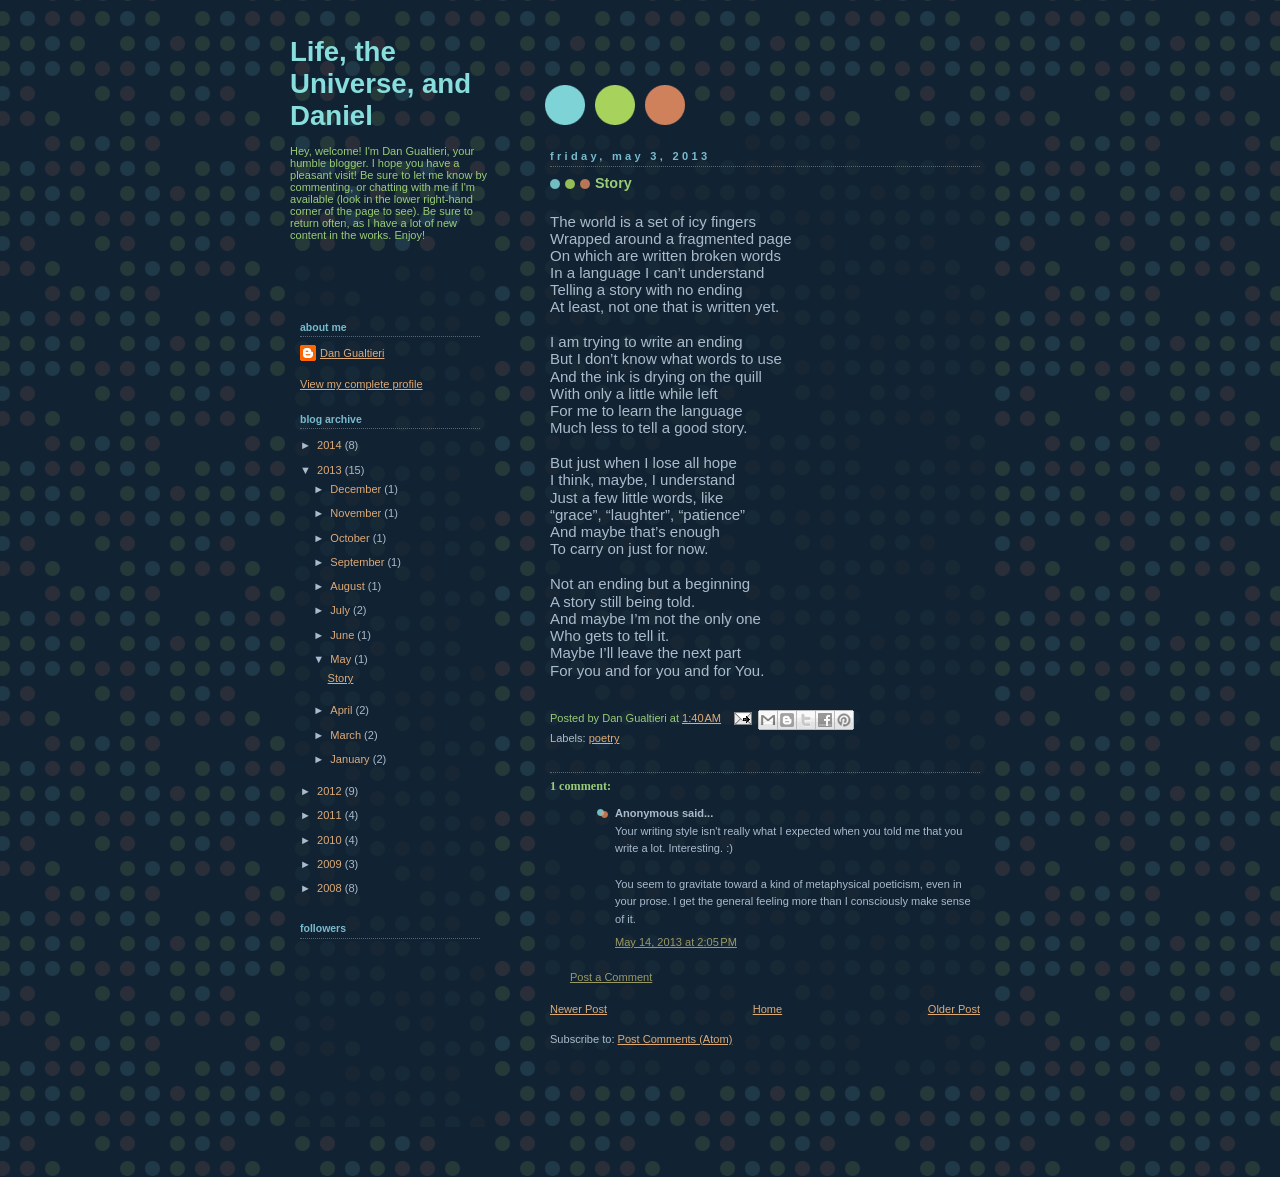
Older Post (954, 1009)
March (347, 735)
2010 (331, 840)
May (342, 659)
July (341, 610)
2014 (331, 445)
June (343, 635)
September (358, 562)
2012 (331, 791)
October (351, 538)
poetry (604, 738)
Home (767, 1009)
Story (341, 678)
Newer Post (578, 1009)
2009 (331, 864)
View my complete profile (361, 384)
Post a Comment (611, 977)
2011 (331, 815)
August (348, 586)
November (357, 513)
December (357, 489)
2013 (331, 470)
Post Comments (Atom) (675, 1039)
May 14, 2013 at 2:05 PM (676, 942)
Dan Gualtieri (352, 353)
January (351, 759)
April (342, 710)
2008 (331, 888)
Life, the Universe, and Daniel (380, 83)
